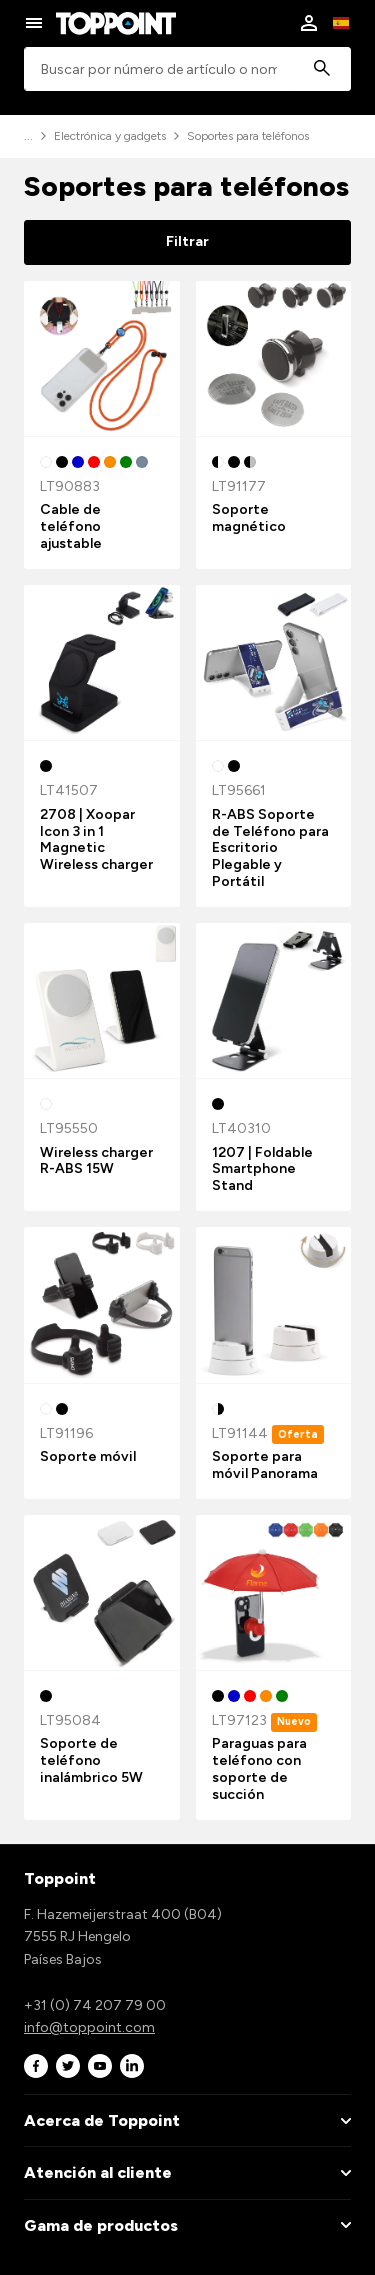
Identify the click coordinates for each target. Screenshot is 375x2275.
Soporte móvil (88, 1456)
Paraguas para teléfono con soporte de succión (259, 1768)
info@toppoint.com (89, 2027)
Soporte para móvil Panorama (265, 1465)
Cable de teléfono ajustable (71, 526)
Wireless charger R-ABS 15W (96, 1161)
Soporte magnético (249, 518)
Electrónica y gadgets (110, 136)
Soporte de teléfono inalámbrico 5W (91, 1760)
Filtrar (187, 241)
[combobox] (187, 69)
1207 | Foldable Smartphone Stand (262, 1169)
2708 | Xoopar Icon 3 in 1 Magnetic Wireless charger (96, 839)
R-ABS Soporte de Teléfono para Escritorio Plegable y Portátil (270, 848)
